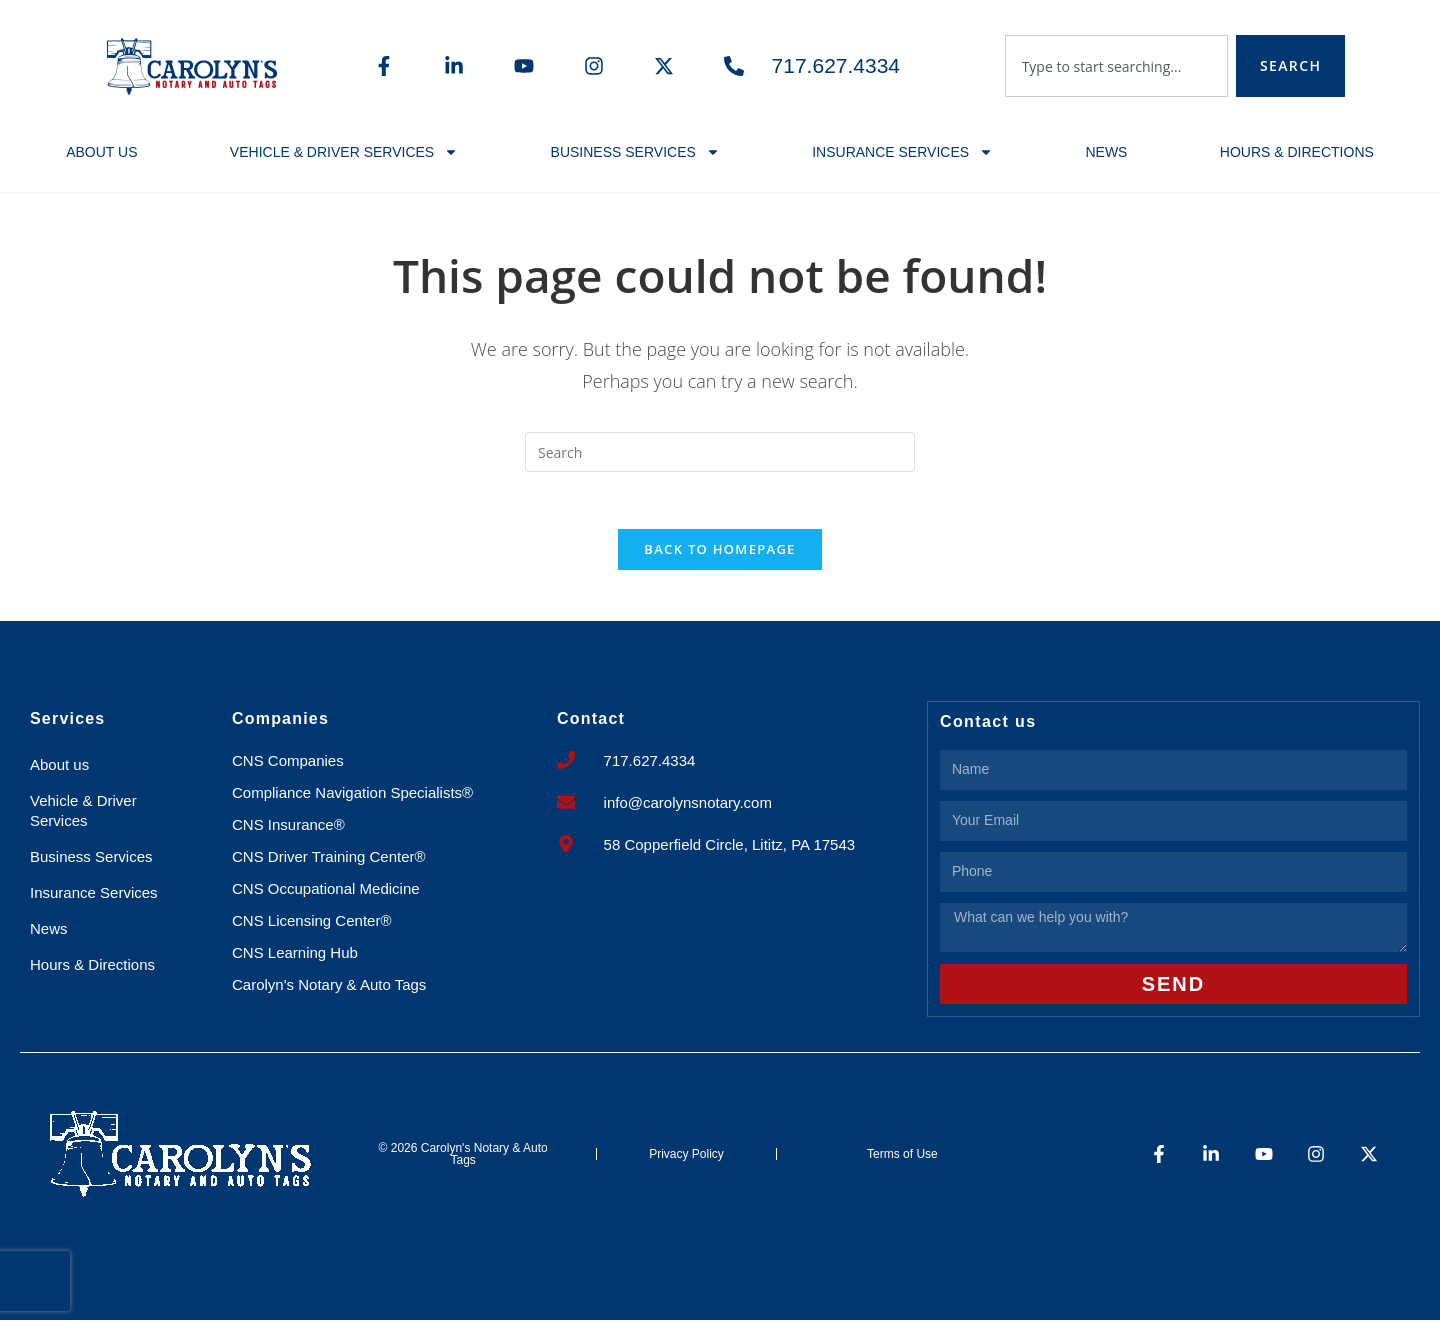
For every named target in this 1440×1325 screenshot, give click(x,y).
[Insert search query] (720, 452)
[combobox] (1116, 66)
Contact (591, 722)
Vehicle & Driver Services (344, 152)
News (1106, 152)
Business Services (635, 152)
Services (67, 722)
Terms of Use (902, 1159)
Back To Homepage (719, 553)
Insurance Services (902, 152)
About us (101, 152)
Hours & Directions (1297, 152)
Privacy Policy (686, 1159)
